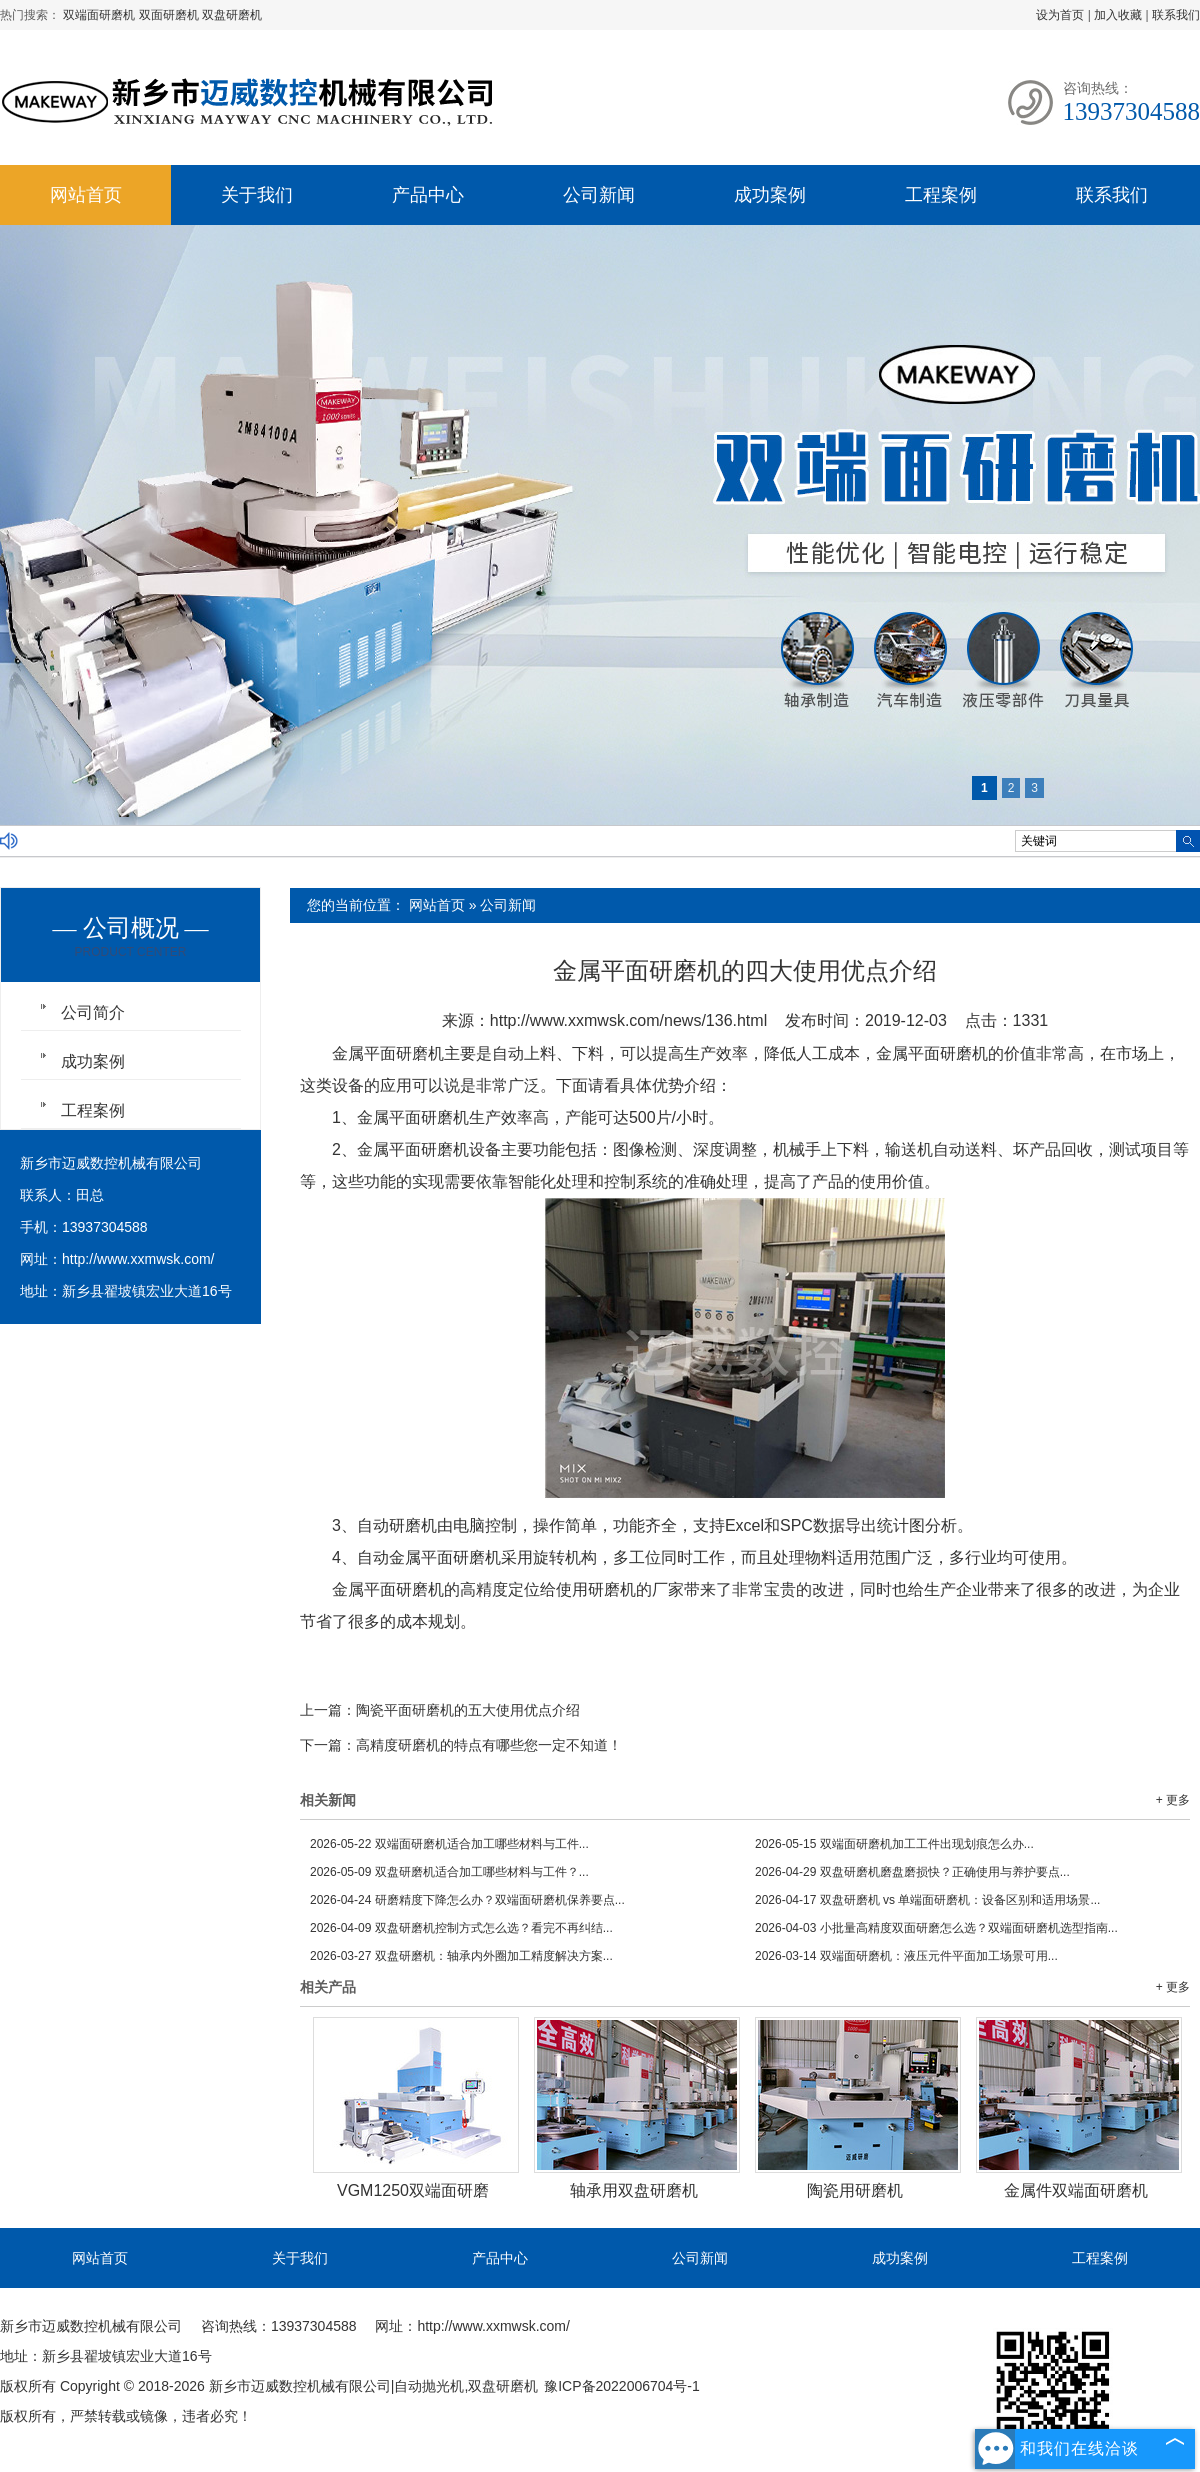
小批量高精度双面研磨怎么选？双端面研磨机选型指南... (936, 1928)
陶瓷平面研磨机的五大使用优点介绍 (468, 1710)
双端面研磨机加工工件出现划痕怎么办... (894, 1844)
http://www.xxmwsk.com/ (138, 1259)
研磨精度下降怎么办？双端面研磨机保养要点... (467, 1900)
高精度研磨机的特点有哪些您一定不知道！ (489, 1745)
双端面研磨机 (100, 15)
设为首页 (1060, 15)
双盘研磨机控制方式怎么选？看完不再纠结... (461, 1928)
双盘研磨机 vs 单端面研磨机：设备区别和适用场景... (927, 1900)
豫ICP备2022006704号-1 (622, 2386)
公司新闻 (599, 195)
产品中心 (428, 195)
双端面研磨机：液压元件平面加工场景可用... (906, 1956)
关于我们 (257, 195)
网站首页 (86, 195)
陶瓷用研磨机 (855, 2190)
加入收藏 (1118, 15)
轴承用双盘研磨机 (634, 2190)
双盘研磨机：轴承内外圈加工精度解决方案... (461, 1956)
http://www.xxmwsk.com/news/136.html (628, 1020)
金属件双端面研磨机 (1076, 2190)
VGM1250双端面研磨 (413, 2190)
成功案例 (770, 195)
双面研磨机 (170, 15)
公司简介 (93, 1012)
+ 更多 (1173, 1800)
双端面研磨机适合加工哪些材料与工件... (449, 1844)
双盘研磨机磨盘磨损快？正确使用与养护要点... (912, 1872)
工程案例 (941, 195)
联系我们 (1176, 15)
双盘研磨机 (232, 15)
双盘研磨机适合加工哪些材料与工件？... (449, 1872)
